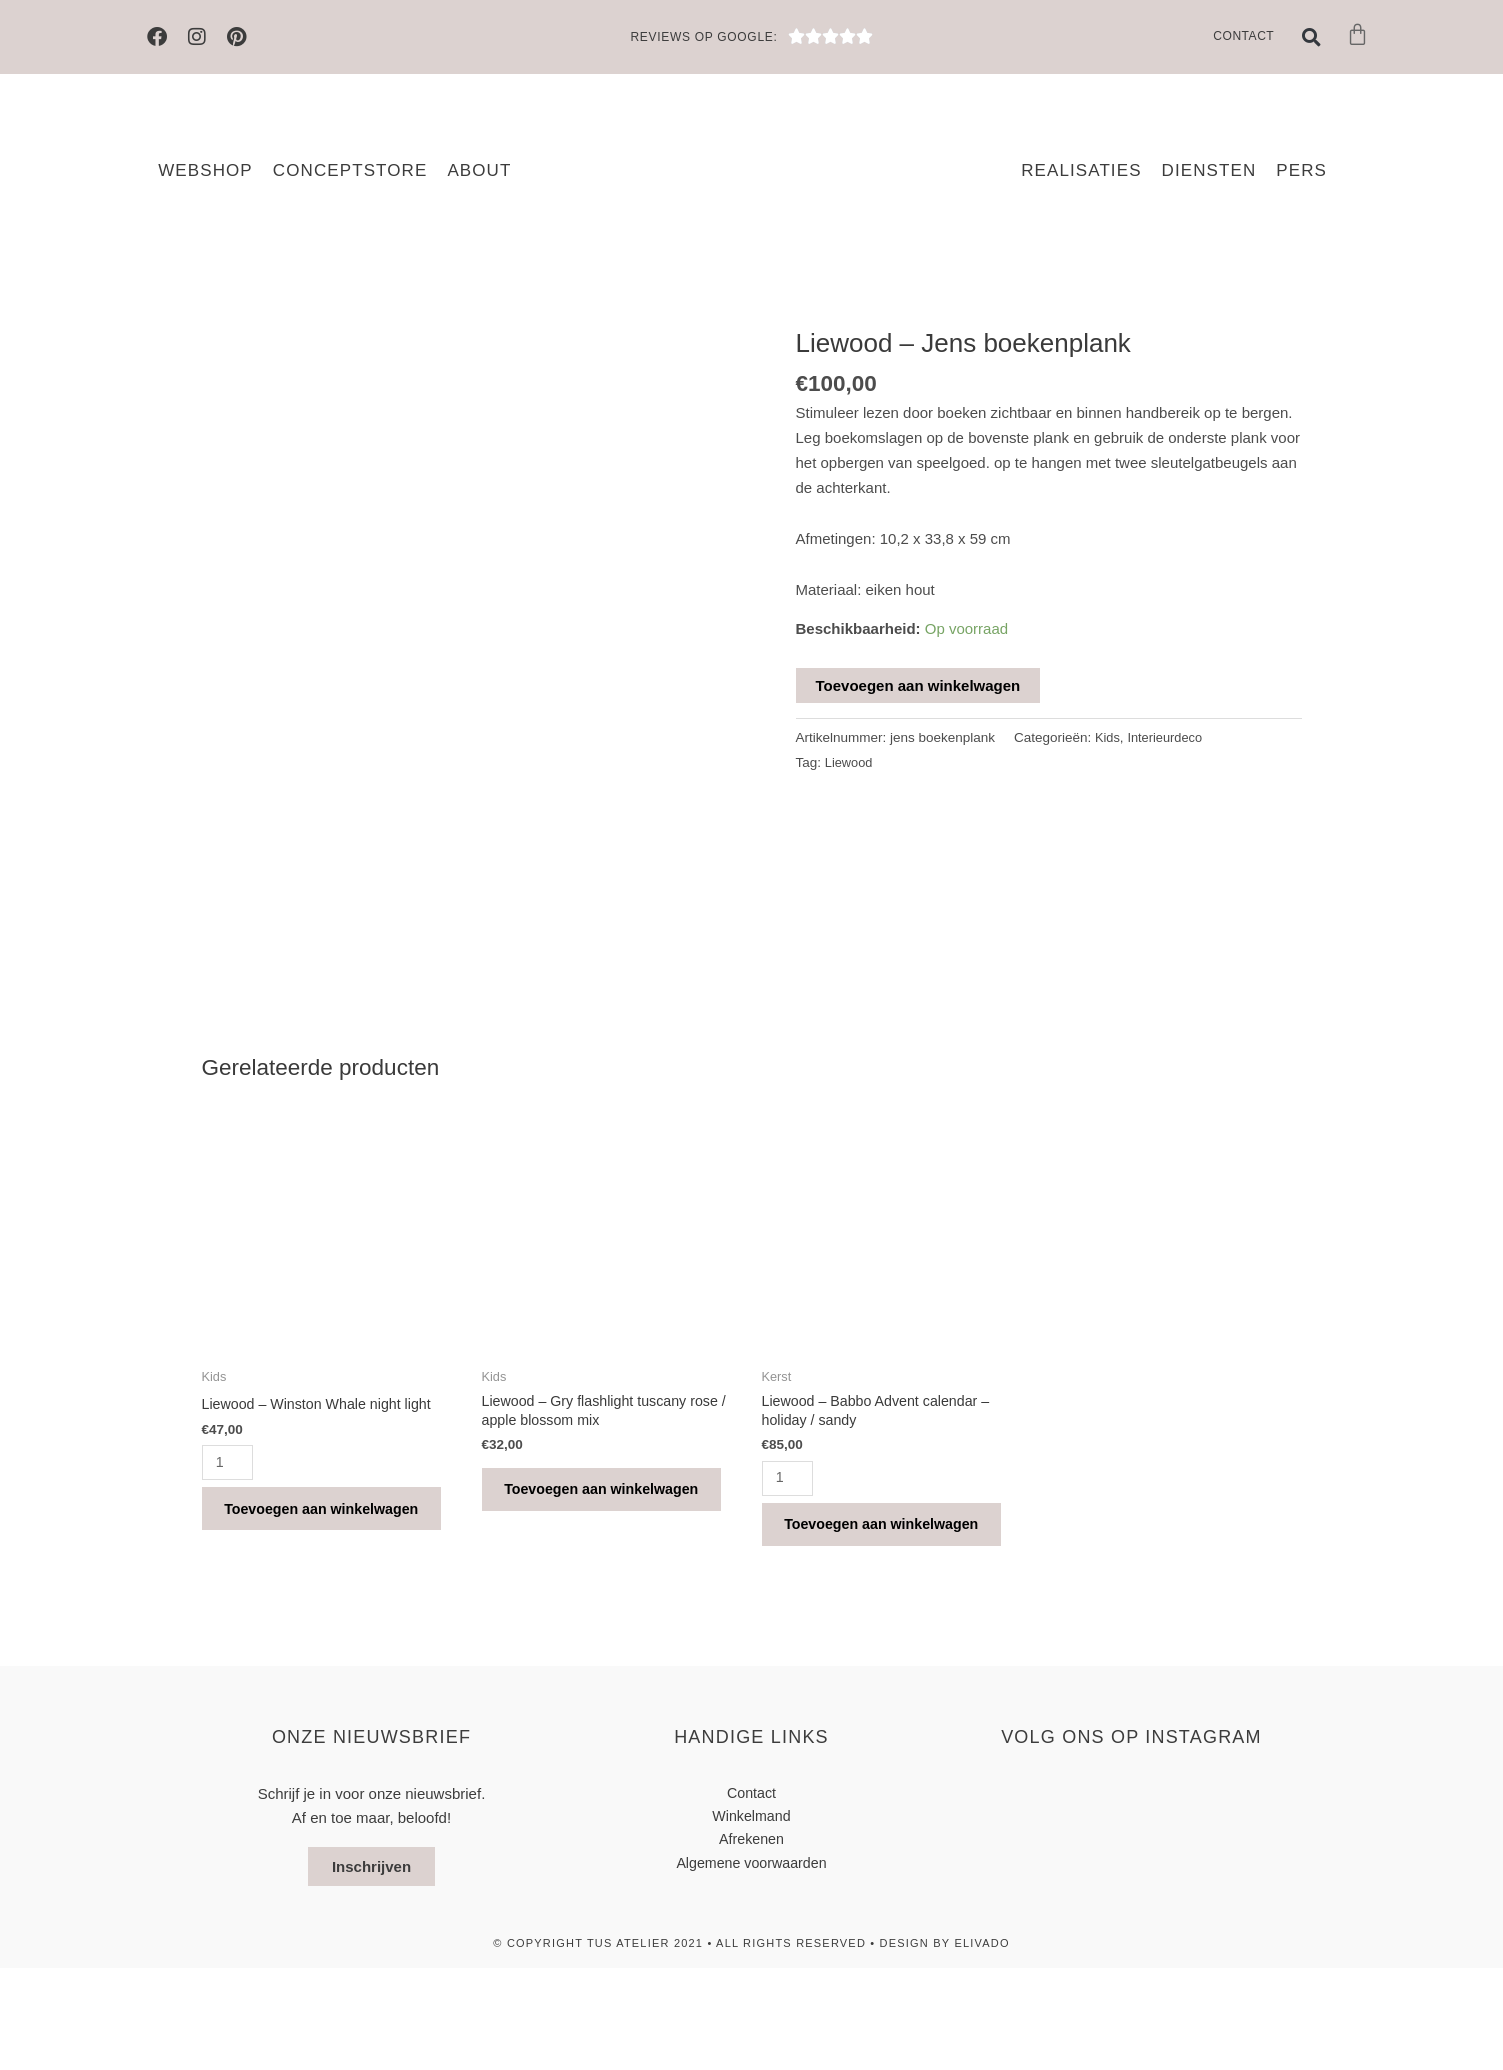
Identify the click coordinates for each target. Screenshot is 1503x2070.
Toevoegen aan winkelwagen (918, 685)
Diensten (1209, 170)
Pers (1301, 170)
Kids (1108, 737)
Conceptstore (350, 170)
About (479, 170)
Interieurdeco (1168, 737)
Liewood (850, 762)
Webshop (205, 170)
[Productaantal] (229, 1525)
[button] (1311, 37)
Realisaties (1081, 170)
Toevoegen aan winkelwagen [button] (296, 1590)
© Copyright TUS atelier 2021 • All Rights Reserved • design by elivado (751, 2045)
